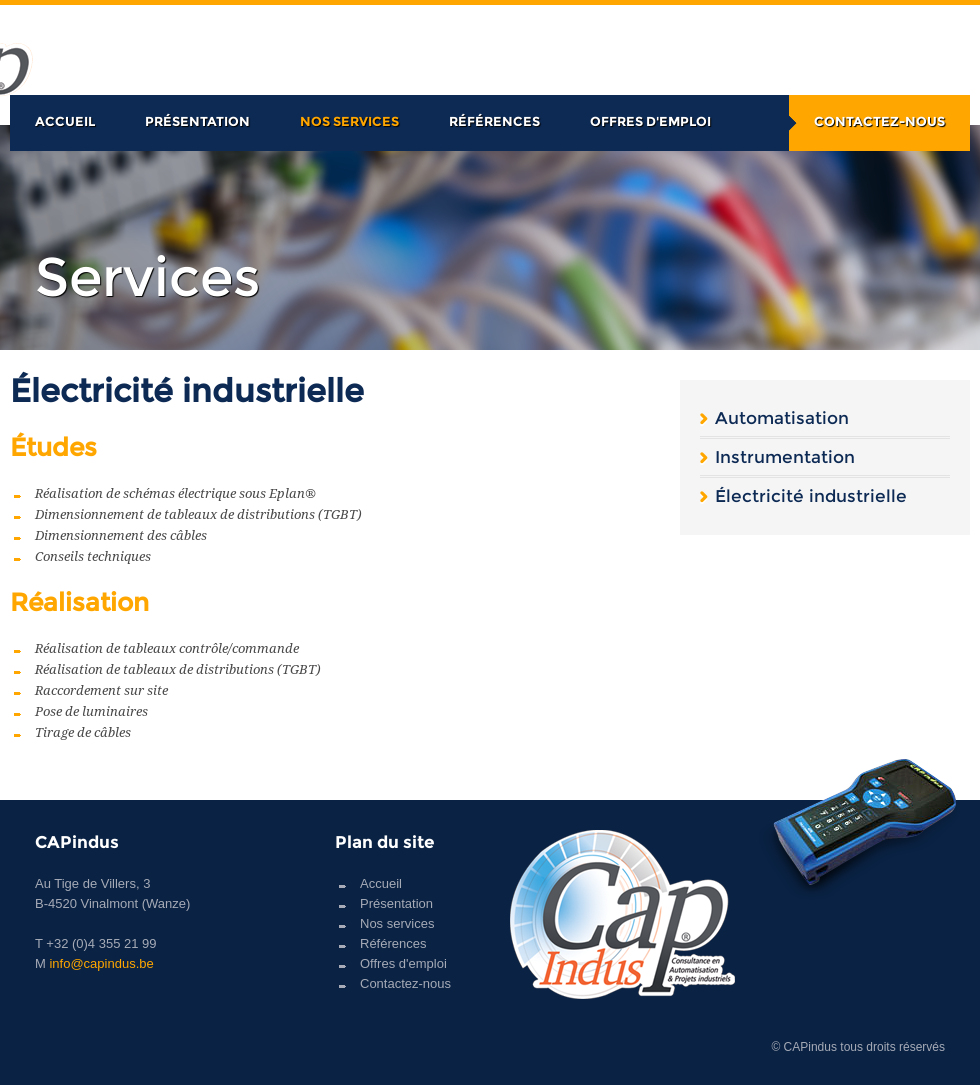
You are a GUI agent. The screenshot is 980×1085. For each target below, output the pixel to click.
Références (494, 121)
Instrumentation (785, 457)
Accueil (65, 121)
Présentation (197, 121)
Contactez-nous (879, 121)
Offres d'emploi (650, 121)
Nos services (349, 121)
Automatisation (782, 418)
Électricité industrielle (811, 496)
